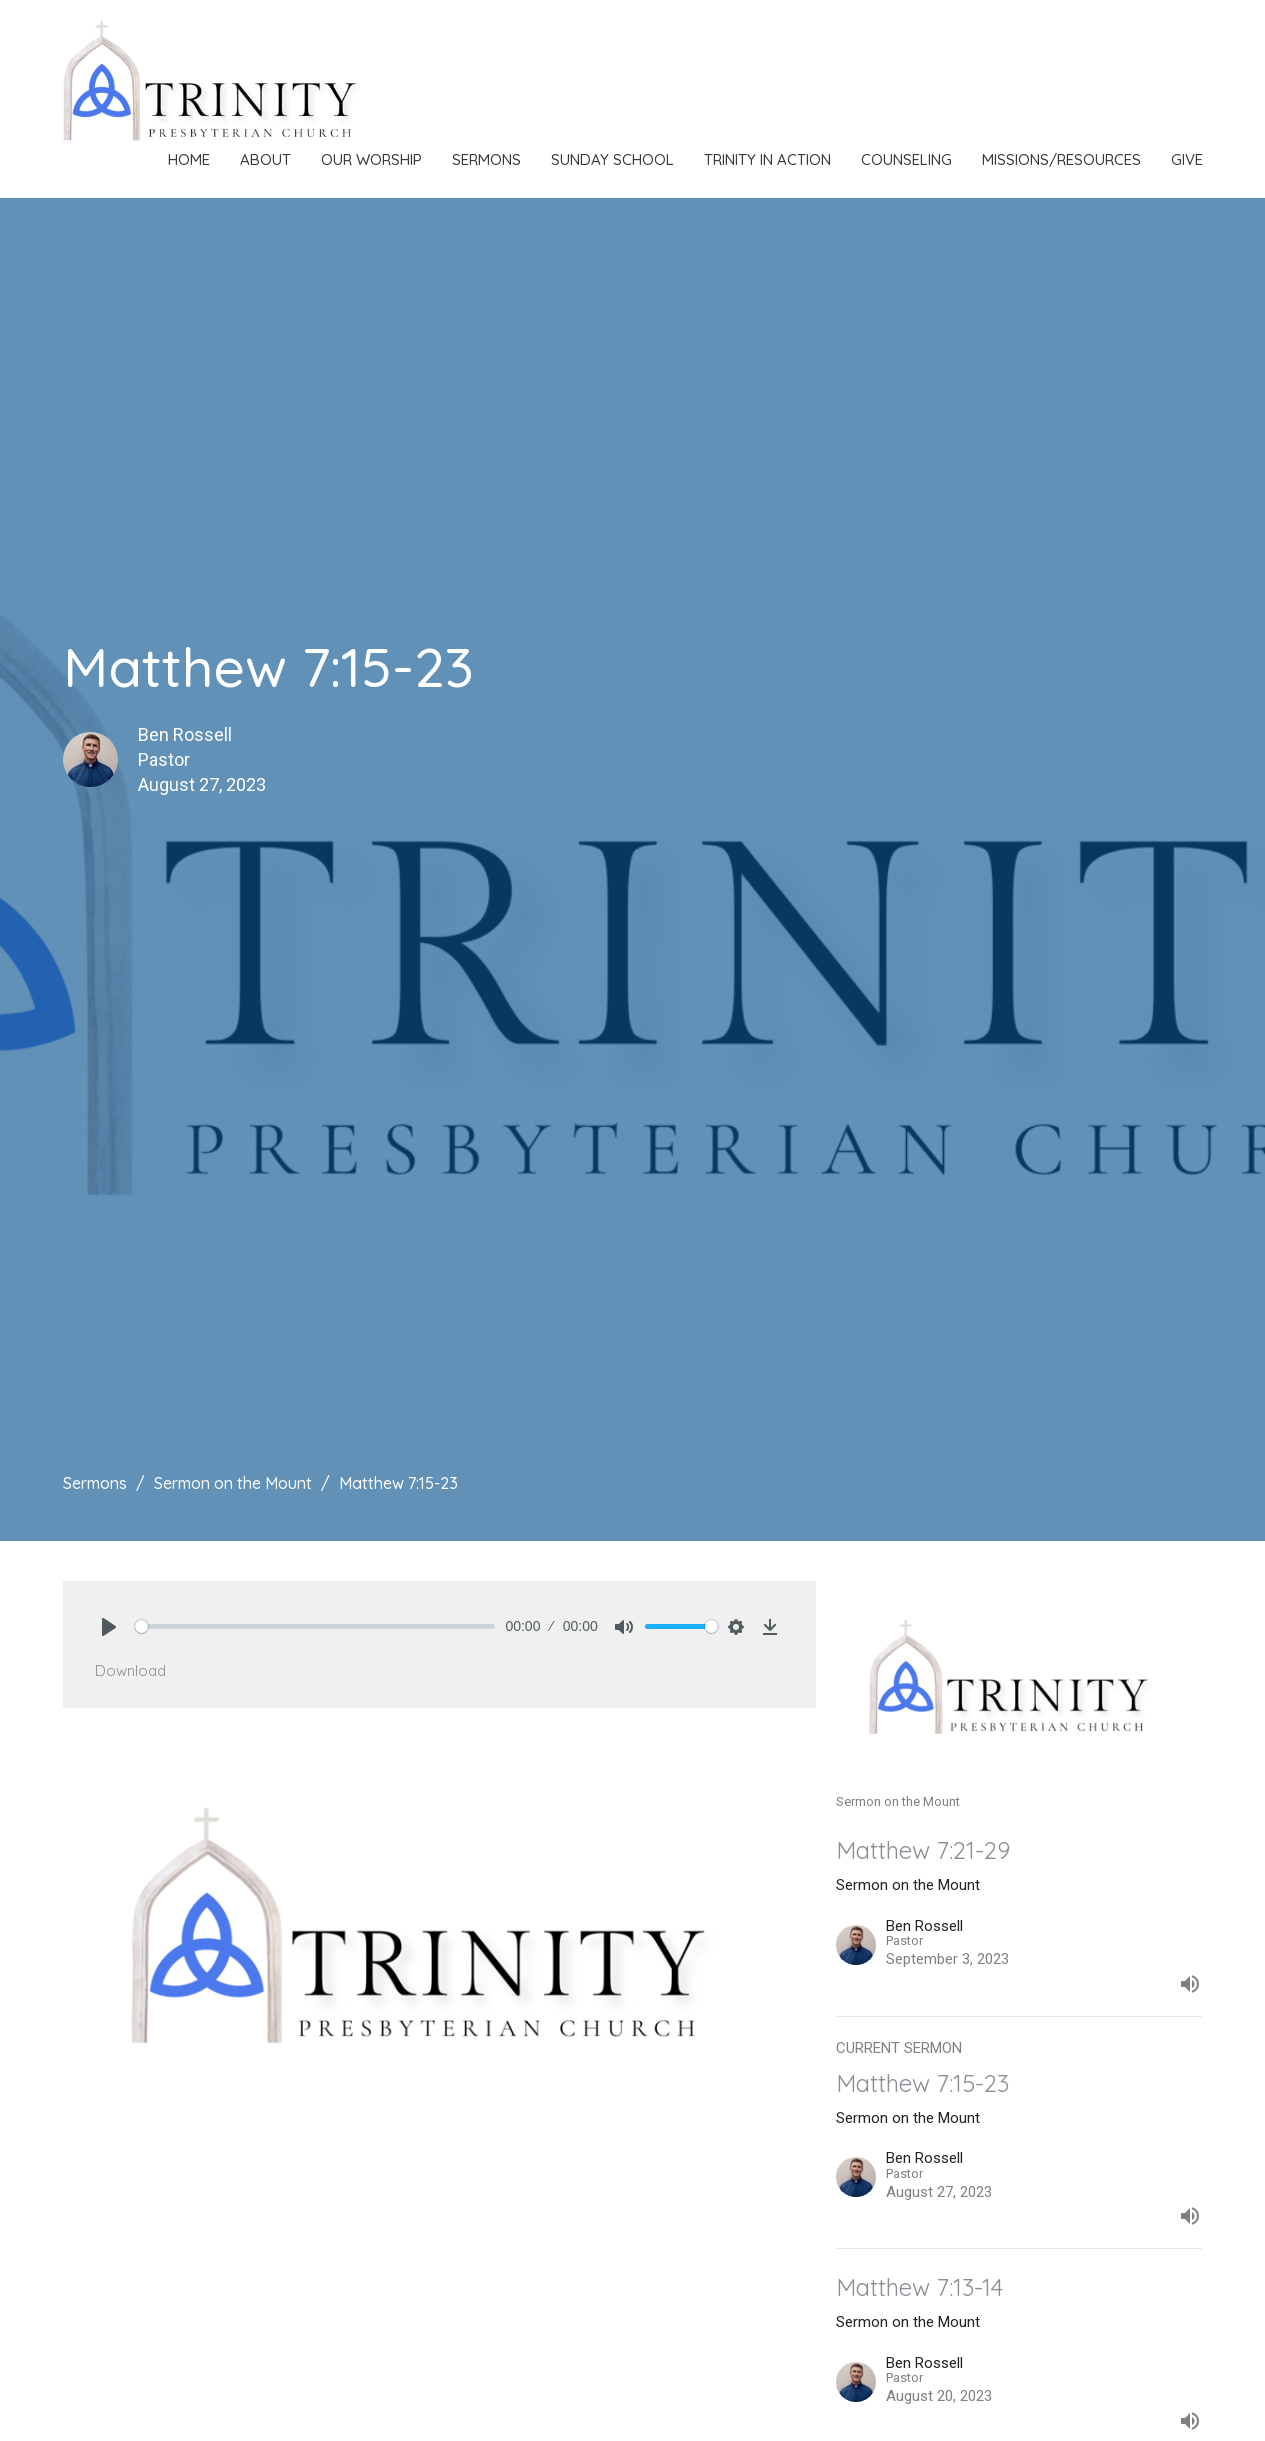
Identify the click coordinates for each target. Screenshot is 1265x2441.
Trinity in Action (767, 159)
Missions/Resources (1061, 159)
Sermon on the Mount (233, 1483)
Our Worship (371, 159)
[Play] (109, 1627)
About (265, 159)
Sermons (486, 159)
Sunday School (612, 159)
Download (130, 1670)
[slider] (315, 1626)
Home (189, 159)
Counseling (906, 159)
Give (1187, 159)
